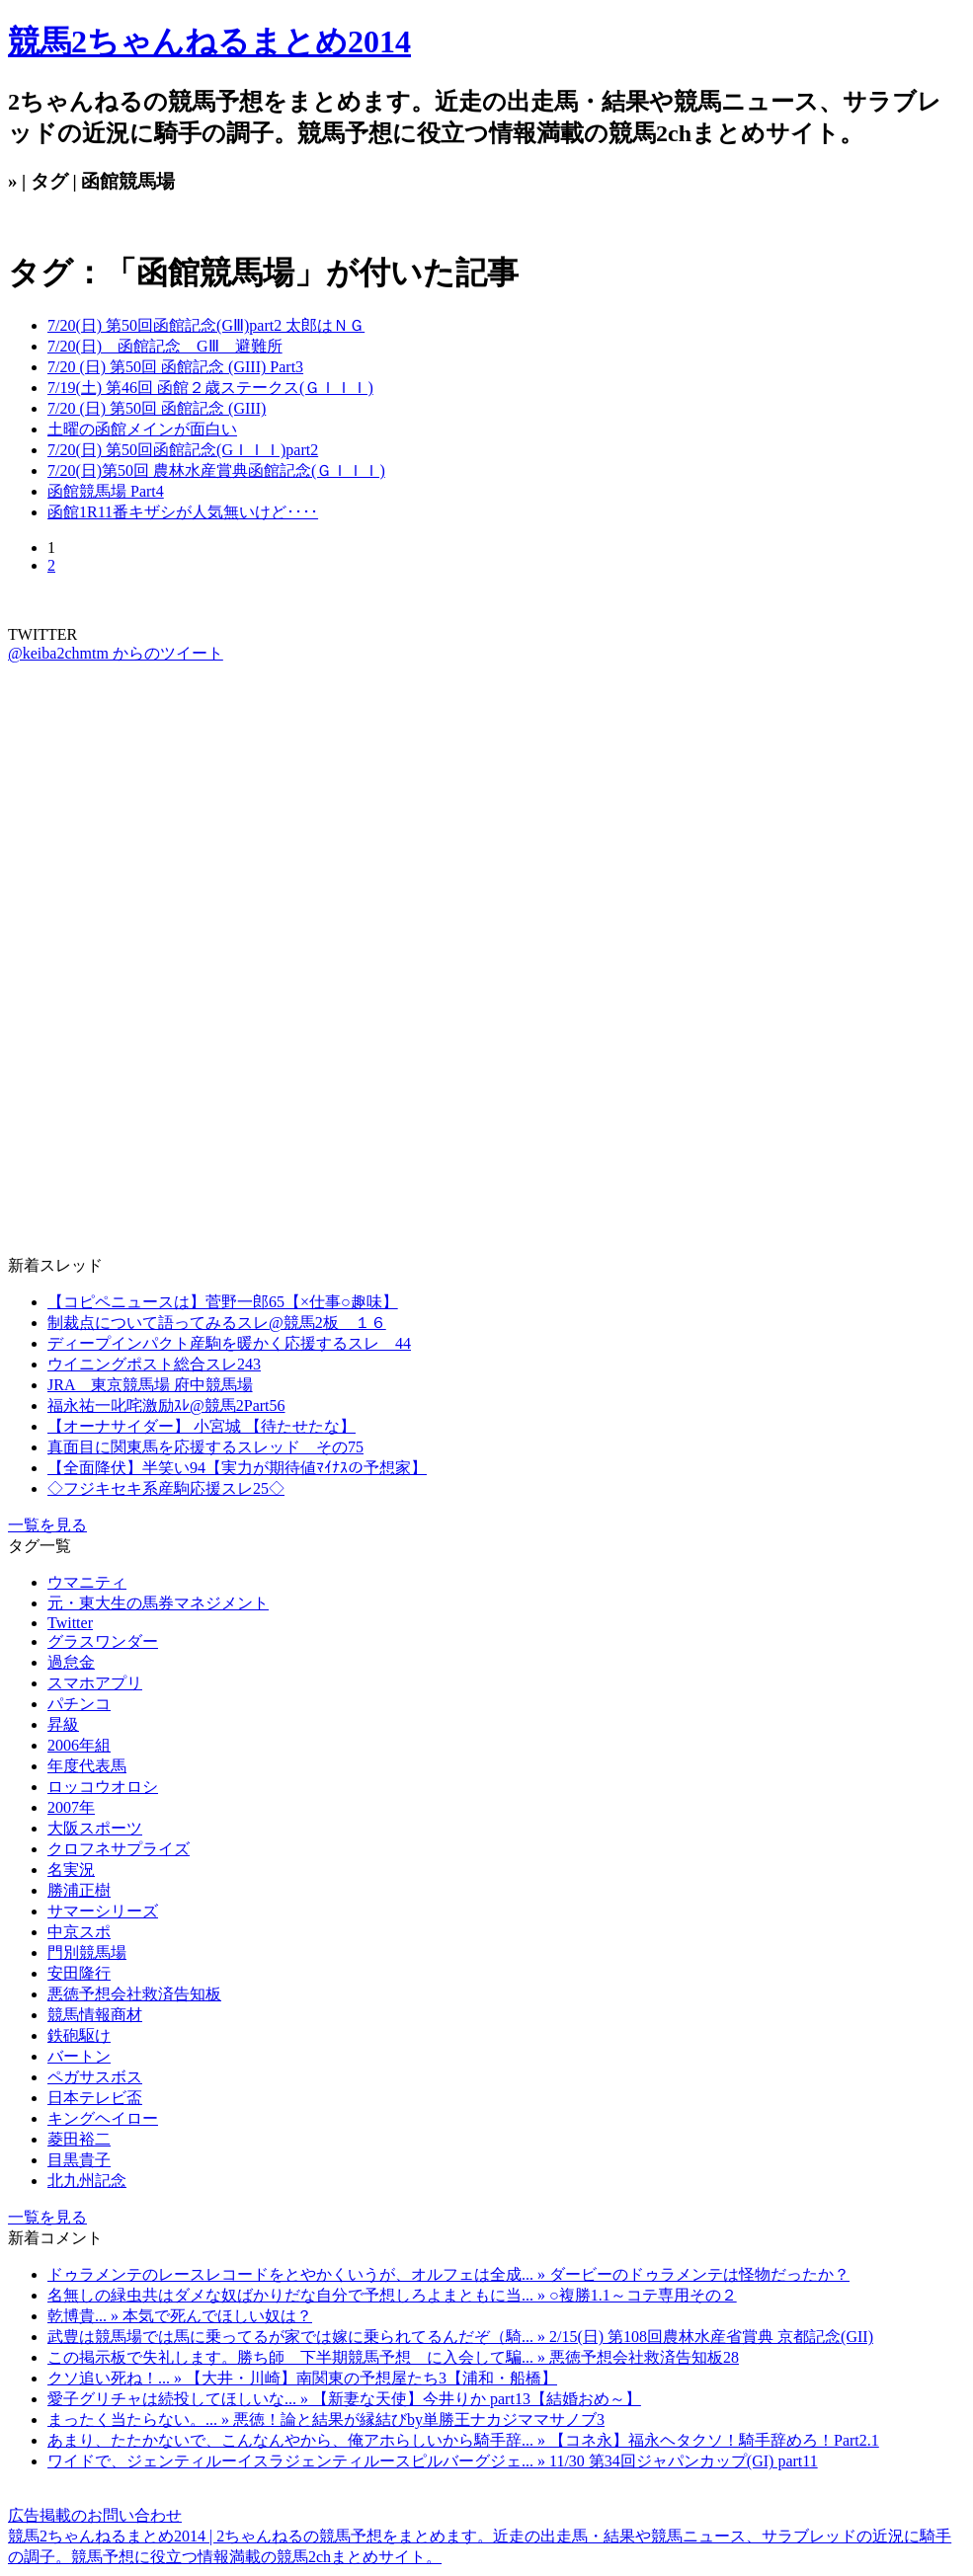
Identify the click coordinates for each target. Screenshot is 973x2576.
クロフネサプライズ (118, 1848)
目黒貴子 (79, 2159)
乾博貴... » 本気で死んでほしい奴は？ (179, 2315)
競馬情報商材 (94, 2014)
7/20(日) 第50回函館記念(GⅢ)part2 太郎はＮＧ (206, 325)
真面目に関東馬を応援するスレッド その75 (205, 1447)
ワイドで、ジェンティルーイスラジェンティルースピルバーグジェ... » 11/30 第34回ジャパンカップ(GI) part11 (432, 2461)
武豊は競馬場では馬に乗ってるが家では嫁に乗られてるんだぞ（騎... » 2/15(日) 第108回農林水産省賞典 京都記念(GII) (460, 2336)
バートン (79, 2056)
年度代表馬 (86, 1765)
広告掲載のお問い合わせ (95, 2515)
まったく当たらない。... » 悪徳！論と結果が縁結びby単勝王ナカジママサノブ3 (326, 2419)
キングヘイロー (102, 2118)
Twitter (70, 1622)
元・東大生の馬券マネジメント (158, 1603)
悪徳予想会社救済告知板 (134, 1994)
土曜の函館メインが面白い (142, 429)
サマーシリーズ (102, 1911)
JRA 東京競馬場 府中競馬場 (150, 1384)
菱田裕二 (79, 2139)
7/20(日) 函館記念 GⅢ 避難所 (165, 346)
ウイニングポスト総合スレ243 (154, 1364)
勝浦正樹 (79, 1890)
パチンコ (79, 1703)
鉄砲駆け (79, 2035)
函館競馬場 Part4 (105, 491)
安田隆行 (79, 1973)
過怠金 (71, 1662)
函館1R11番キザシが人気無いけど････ (182, 512)
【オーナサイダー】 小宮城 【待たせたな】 (201, 1426)
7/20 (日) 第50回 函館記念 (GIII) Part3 (175, 366)
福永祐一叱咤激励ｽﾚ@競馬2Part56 (166, 1405)
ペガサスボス (94, 2077)
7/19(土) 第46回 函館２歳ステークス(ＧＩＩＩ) (210, 387)
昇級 (63, 1724)
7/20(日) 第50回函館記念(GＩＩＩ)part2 (182, 449)
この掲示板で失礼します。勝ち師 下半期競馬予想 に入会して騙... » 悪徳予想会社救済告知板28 (393, 2357)
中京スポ (79, 1931)
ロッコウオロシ (102, 1786)
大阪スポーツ (94, 1828)
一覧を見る (47, 1525)
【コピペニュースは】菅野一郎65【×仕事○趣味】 (222, 1301)
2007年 (71, 1807)
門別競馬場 (86, 1952)
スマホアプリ (94, 1683)
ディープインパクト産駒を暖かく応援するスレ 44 (229, 1343)
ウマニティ (86, 1582)
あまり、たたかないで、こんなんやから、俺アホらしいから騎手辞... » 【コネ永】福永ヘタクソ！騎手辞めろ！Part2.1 (463, 2440)
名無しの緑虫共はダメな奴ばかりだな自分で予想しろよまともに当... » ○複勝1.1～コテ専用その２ (392, 2295)
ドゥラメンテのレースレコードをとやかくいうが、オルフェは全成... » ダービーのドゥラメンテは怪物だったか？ (448, 2274)
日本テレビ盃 (94, 2097)
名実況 (71, 1869)
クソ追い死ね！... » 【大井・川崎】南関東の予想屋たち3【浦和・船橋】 (302, 2378)
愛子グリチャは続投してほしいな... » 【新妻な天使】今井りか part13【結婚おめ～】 (344, 2398)
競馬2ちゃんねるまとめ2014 (209, 41)
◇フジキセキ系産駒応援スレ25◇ (165, 1488)
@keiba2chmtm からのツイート (115, 653)
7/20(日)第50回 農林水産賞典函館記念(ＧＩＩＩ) (216, 470)
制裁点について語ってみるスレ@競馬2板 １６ (216, 1322)
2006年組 (79, 1745)
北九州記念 (86, 2180)
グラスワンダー (102, 1641)
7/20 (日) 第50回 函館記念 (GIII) (156, 408)
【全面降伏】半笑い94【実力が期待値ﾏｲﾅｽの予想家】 (237, 1467)
